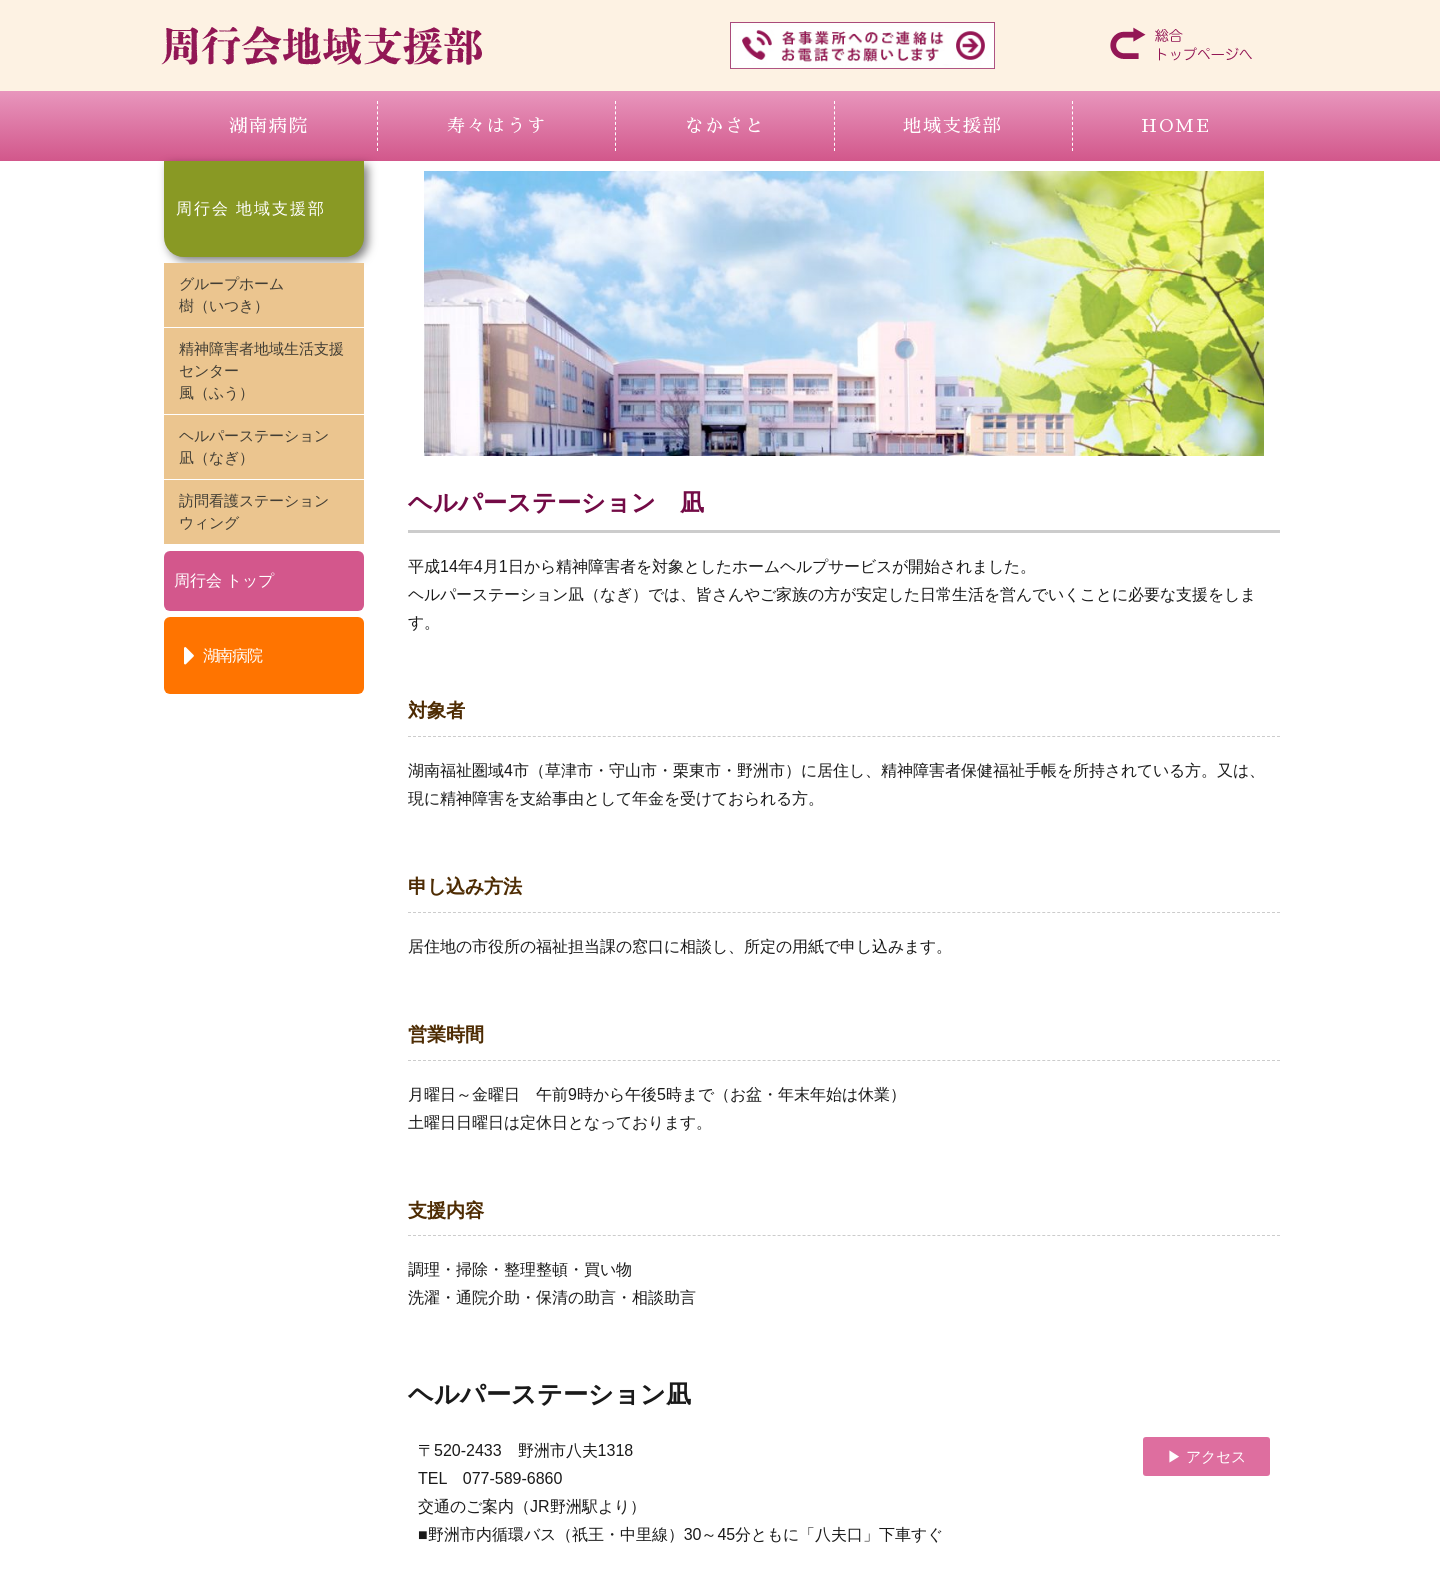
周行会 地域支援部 (251, 208)
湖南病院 (269, 126)
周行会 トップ (224, 580)
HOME (1176, 126)
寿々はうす (497, 126)
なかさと (725, 126)
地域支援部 (953, 126)
